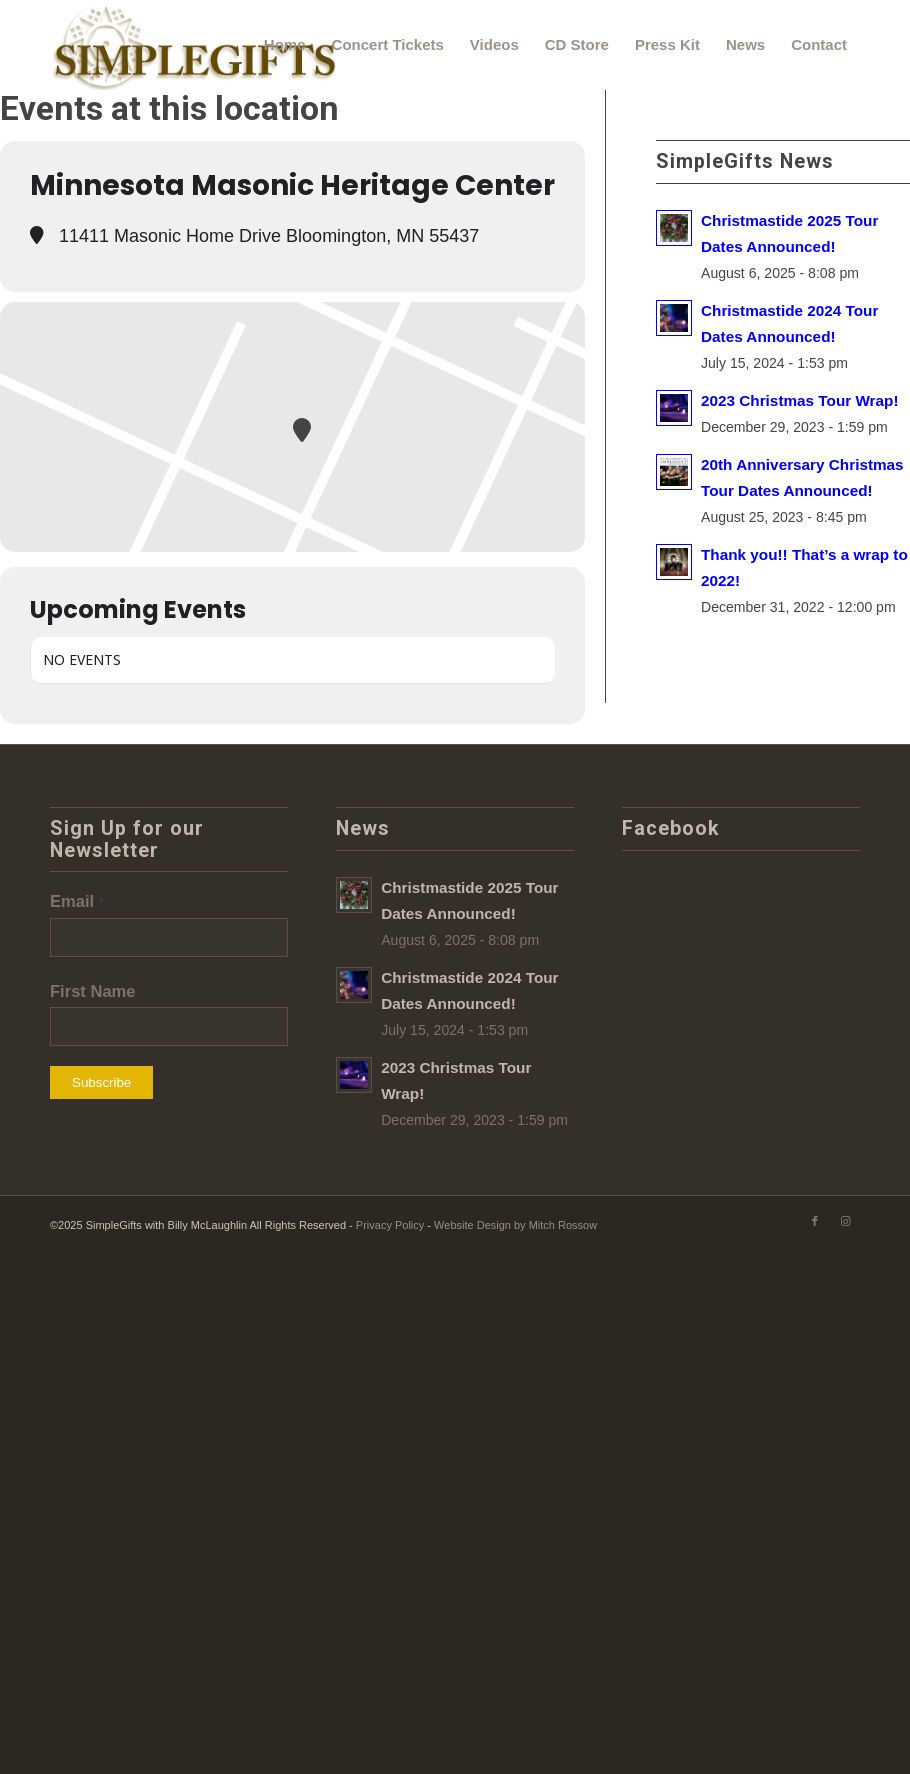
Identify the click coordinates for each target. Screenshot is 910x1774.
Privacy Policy (390, 1225)
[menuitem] (285, 45)
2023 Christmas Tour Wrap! (800, 400)
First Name (93, 991)
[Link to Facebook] (815, 1221)
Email (77, 901)
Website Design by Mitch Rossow (515, 1225)
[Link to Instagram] (845, 1221)
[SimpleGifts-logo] (196, 45)
